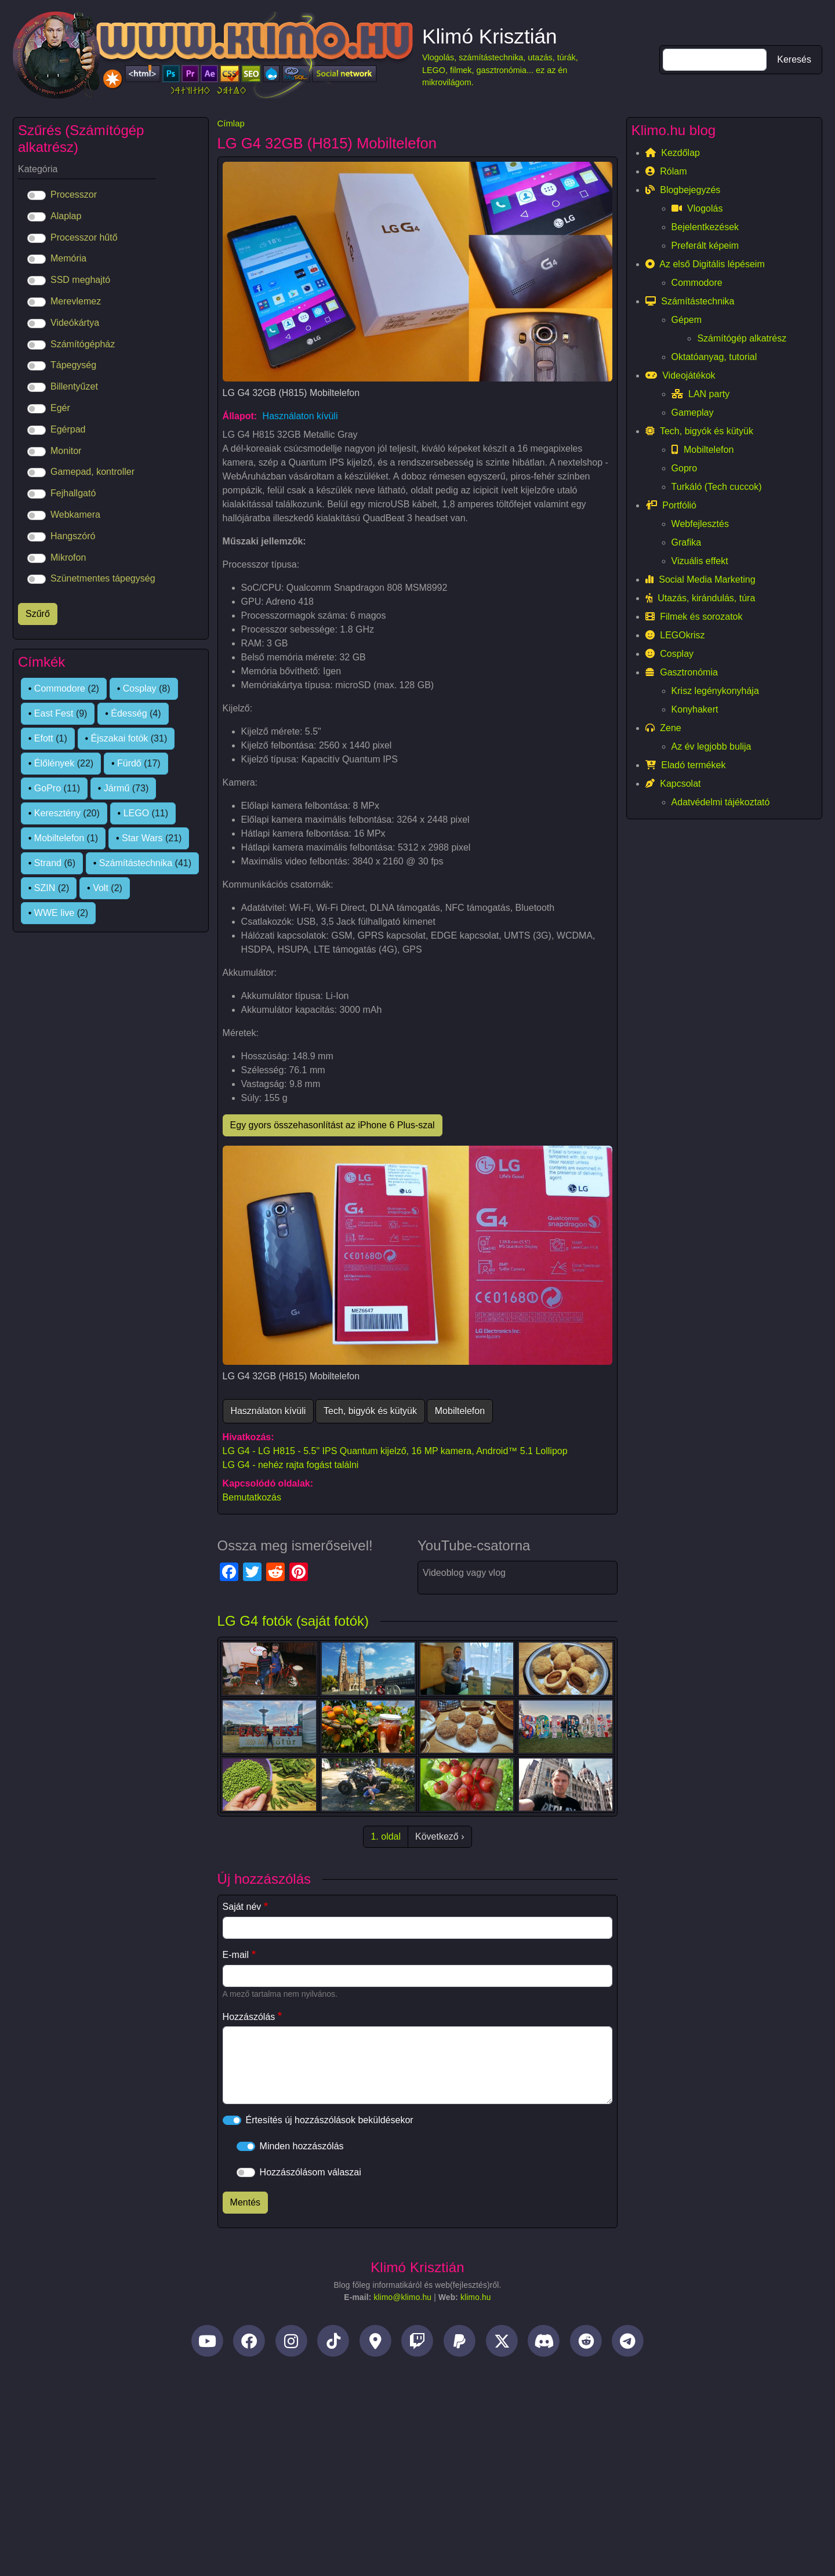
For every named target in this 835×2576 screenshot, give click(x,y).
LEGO (136, 813)
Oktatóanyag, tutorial (714, 357)
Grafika (686, 542)
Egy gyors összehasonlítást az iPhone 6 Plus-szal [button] (332, 1125)
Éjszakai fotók (119, 738)
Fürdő (129, 763)
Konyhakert (694, 709)
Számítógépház (82, 344)
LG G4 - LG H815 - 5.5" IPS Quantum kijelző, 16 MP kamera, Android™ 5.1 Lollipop (395, 1451)
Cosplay (140, 688)
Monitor (65, 451)
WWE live (54, 913)
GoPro (47, 788)
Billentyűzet (74, 386)
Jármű (116, 788)
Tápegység (73, 365)
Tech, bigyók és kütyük (370, 1411)
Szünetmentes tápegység (102, 578)
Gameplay (692, 412)
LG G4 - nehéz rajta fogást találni (291, 1465)
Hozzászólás (249, 2017)
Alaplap (65, 216)
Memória (68, 258)
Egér (60, 408)
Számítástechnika (135, 863)
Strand (47, 863)
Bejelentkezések (705, 227)
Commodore (59, 688)
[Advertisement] (417, 2459)
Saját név (242, 1907)
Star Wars (142, 838)
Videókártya (74, 323)
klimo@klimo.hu (402, 2297)
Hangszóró (72, 536)
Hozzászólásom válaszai (310, 2172)
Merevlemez (75, 301)
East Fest (54, 713)
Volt (100, 888)
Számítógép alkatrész (741, 338)
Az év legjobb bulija (711, 746)
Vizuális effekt (699, 561)
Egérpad (68, 429)
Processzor (73, 194)
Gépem (686, 320)
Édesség (129, 713)
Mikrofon (68, 557)
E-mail (236, 1955)
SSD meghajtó (80, 280)
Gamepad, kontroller (92, 472)
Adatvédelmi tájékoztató (720, 802)
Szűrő (38, 614)
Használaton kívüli (300, 416)
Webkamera (75, 514)
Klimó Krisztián (489, 36)
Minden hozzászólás (302, 2146)
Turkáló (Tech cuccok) (716, 487)
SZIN (44, 888)
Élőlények (54, 763)
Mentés (245, 2202)
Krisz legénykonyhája (715, 691)
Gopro (684, 468)
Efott (43, 738)
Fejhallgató (73, 493)
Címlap (231, 123)
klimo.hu (475, 2297)
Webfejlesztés (700, 524)
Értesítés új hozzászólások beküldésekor (329, 2120)
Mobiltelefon (460, 1411)
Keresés (794, 59)
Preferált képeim (705, 245)
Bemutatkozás (252, 1497)
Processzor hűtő (84, 237)
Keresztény (57, 813)
